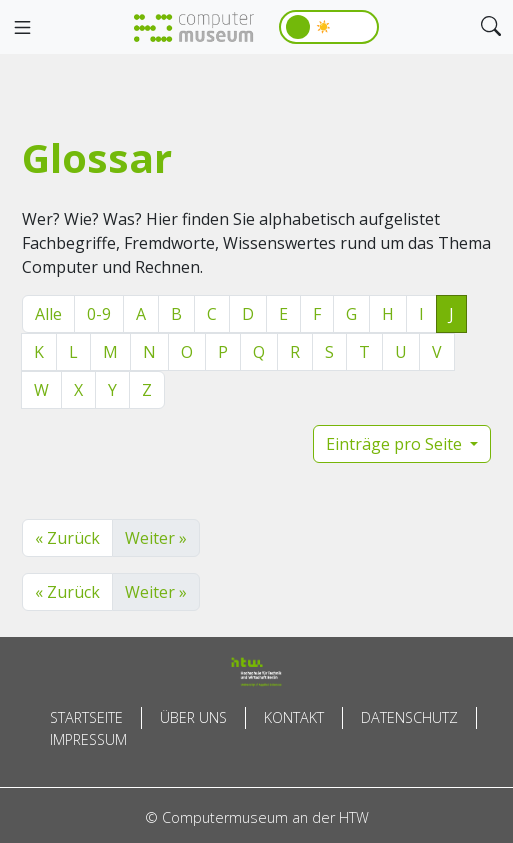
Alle (48, 314)
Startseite (86, 717)
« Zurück (67, 538)
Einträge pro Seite (396, 444)
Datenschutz (409, 717)
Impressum (88, 739)
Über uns (193, 717)
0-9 (99, 314)
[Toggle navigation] (22, 28)
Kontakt (294, 717)
